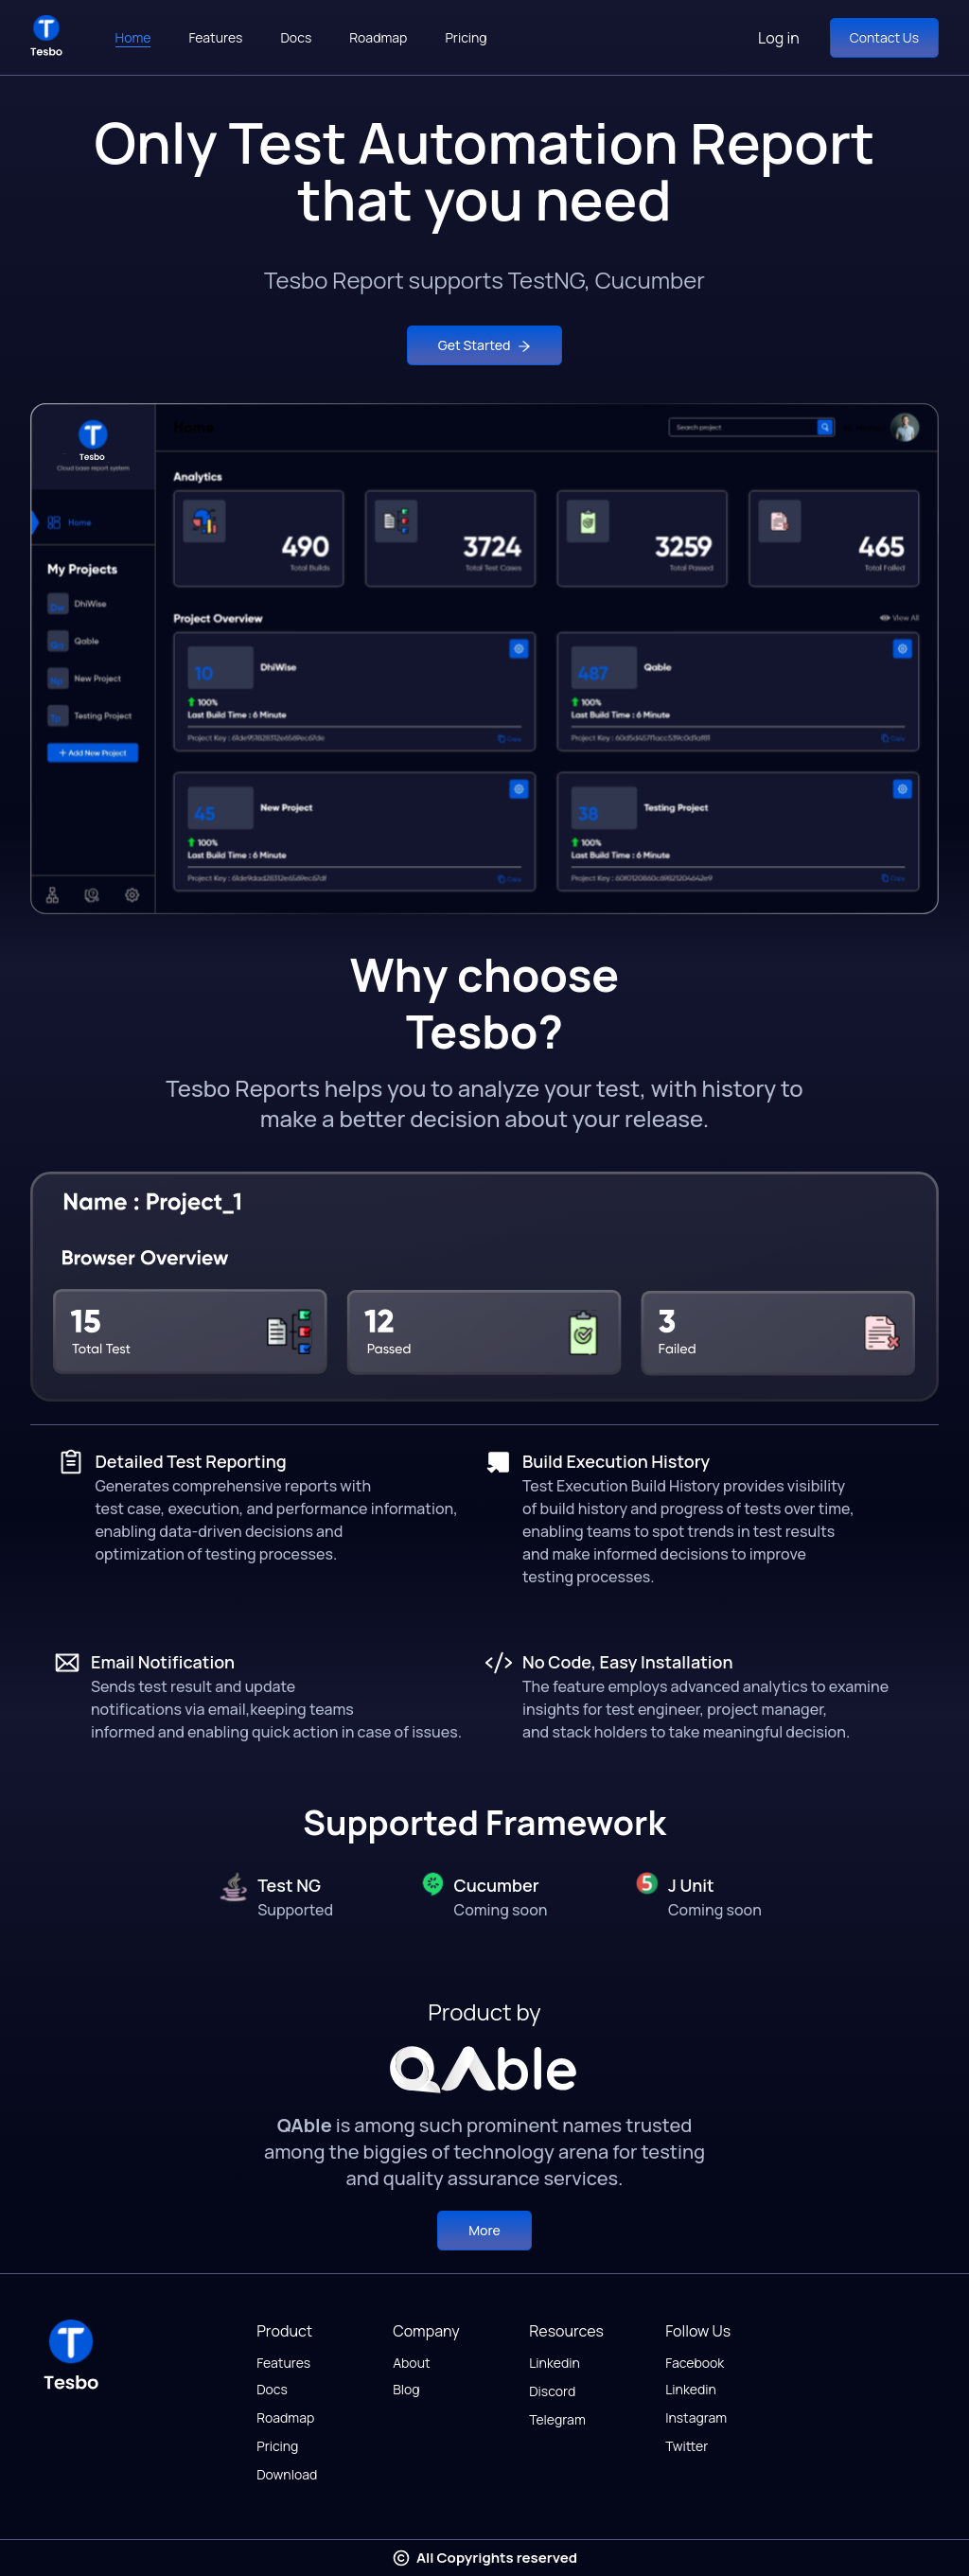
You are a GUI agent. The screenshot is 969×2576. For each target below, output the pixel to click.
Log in (779, 37)
